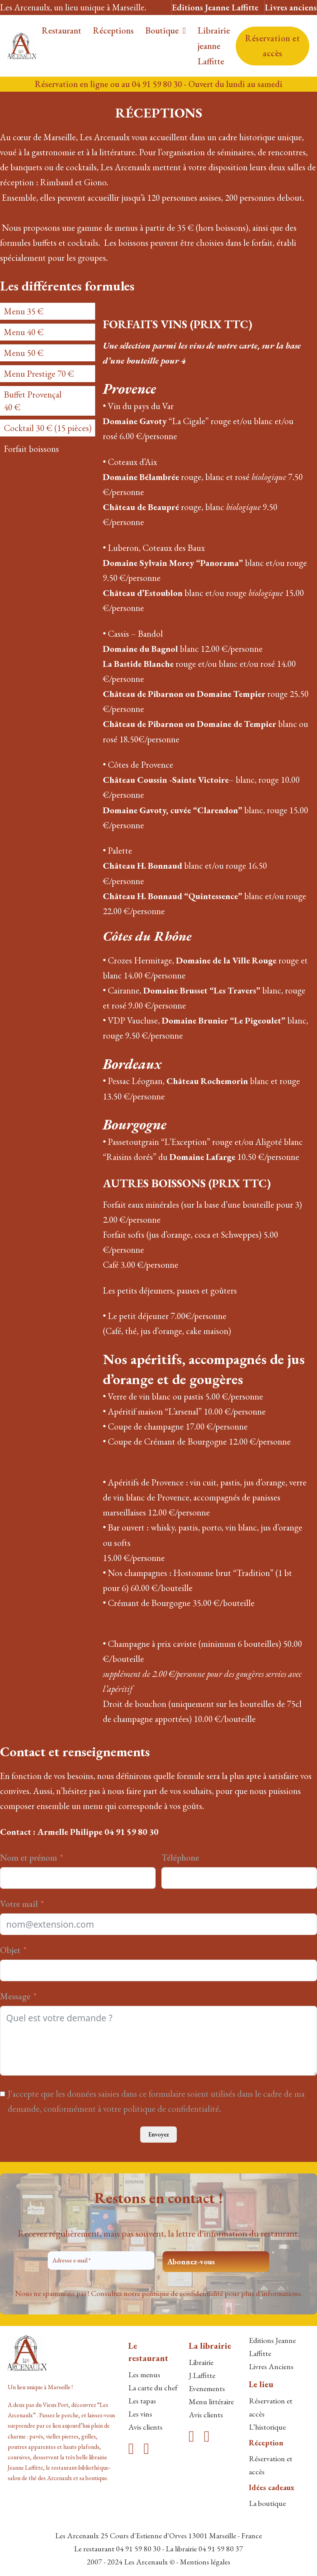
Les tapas (142, 2401)
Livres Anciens (271, 2366)
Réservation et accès (272, 45)
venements (209, 2388)
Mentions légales (205, 2562)
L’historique (267, 2427)
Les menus (144, 2375)
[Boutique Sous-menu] (184, 30)
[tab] (48, 311)
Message (15, 1996)
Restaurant (61, 30)
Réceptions (113, 30)
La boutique (267, 2503)
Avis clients (145, 2427)
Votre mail (19, 1904)
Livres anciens (291, 7)
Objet (10, 1950)
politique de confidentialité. (172, 2109)
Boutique (162, 30)
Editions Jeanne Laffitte (215, 7)
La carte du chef (153, 2388)
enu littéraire (215, 2401)
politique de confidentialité (182, 2293)
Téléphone (180, 1857)
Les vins (140, 2414)
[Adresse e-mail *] (101, 2260)
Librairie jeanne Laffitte (214, 46)
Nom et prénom (28, 1857)
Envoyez (158, 2134)
